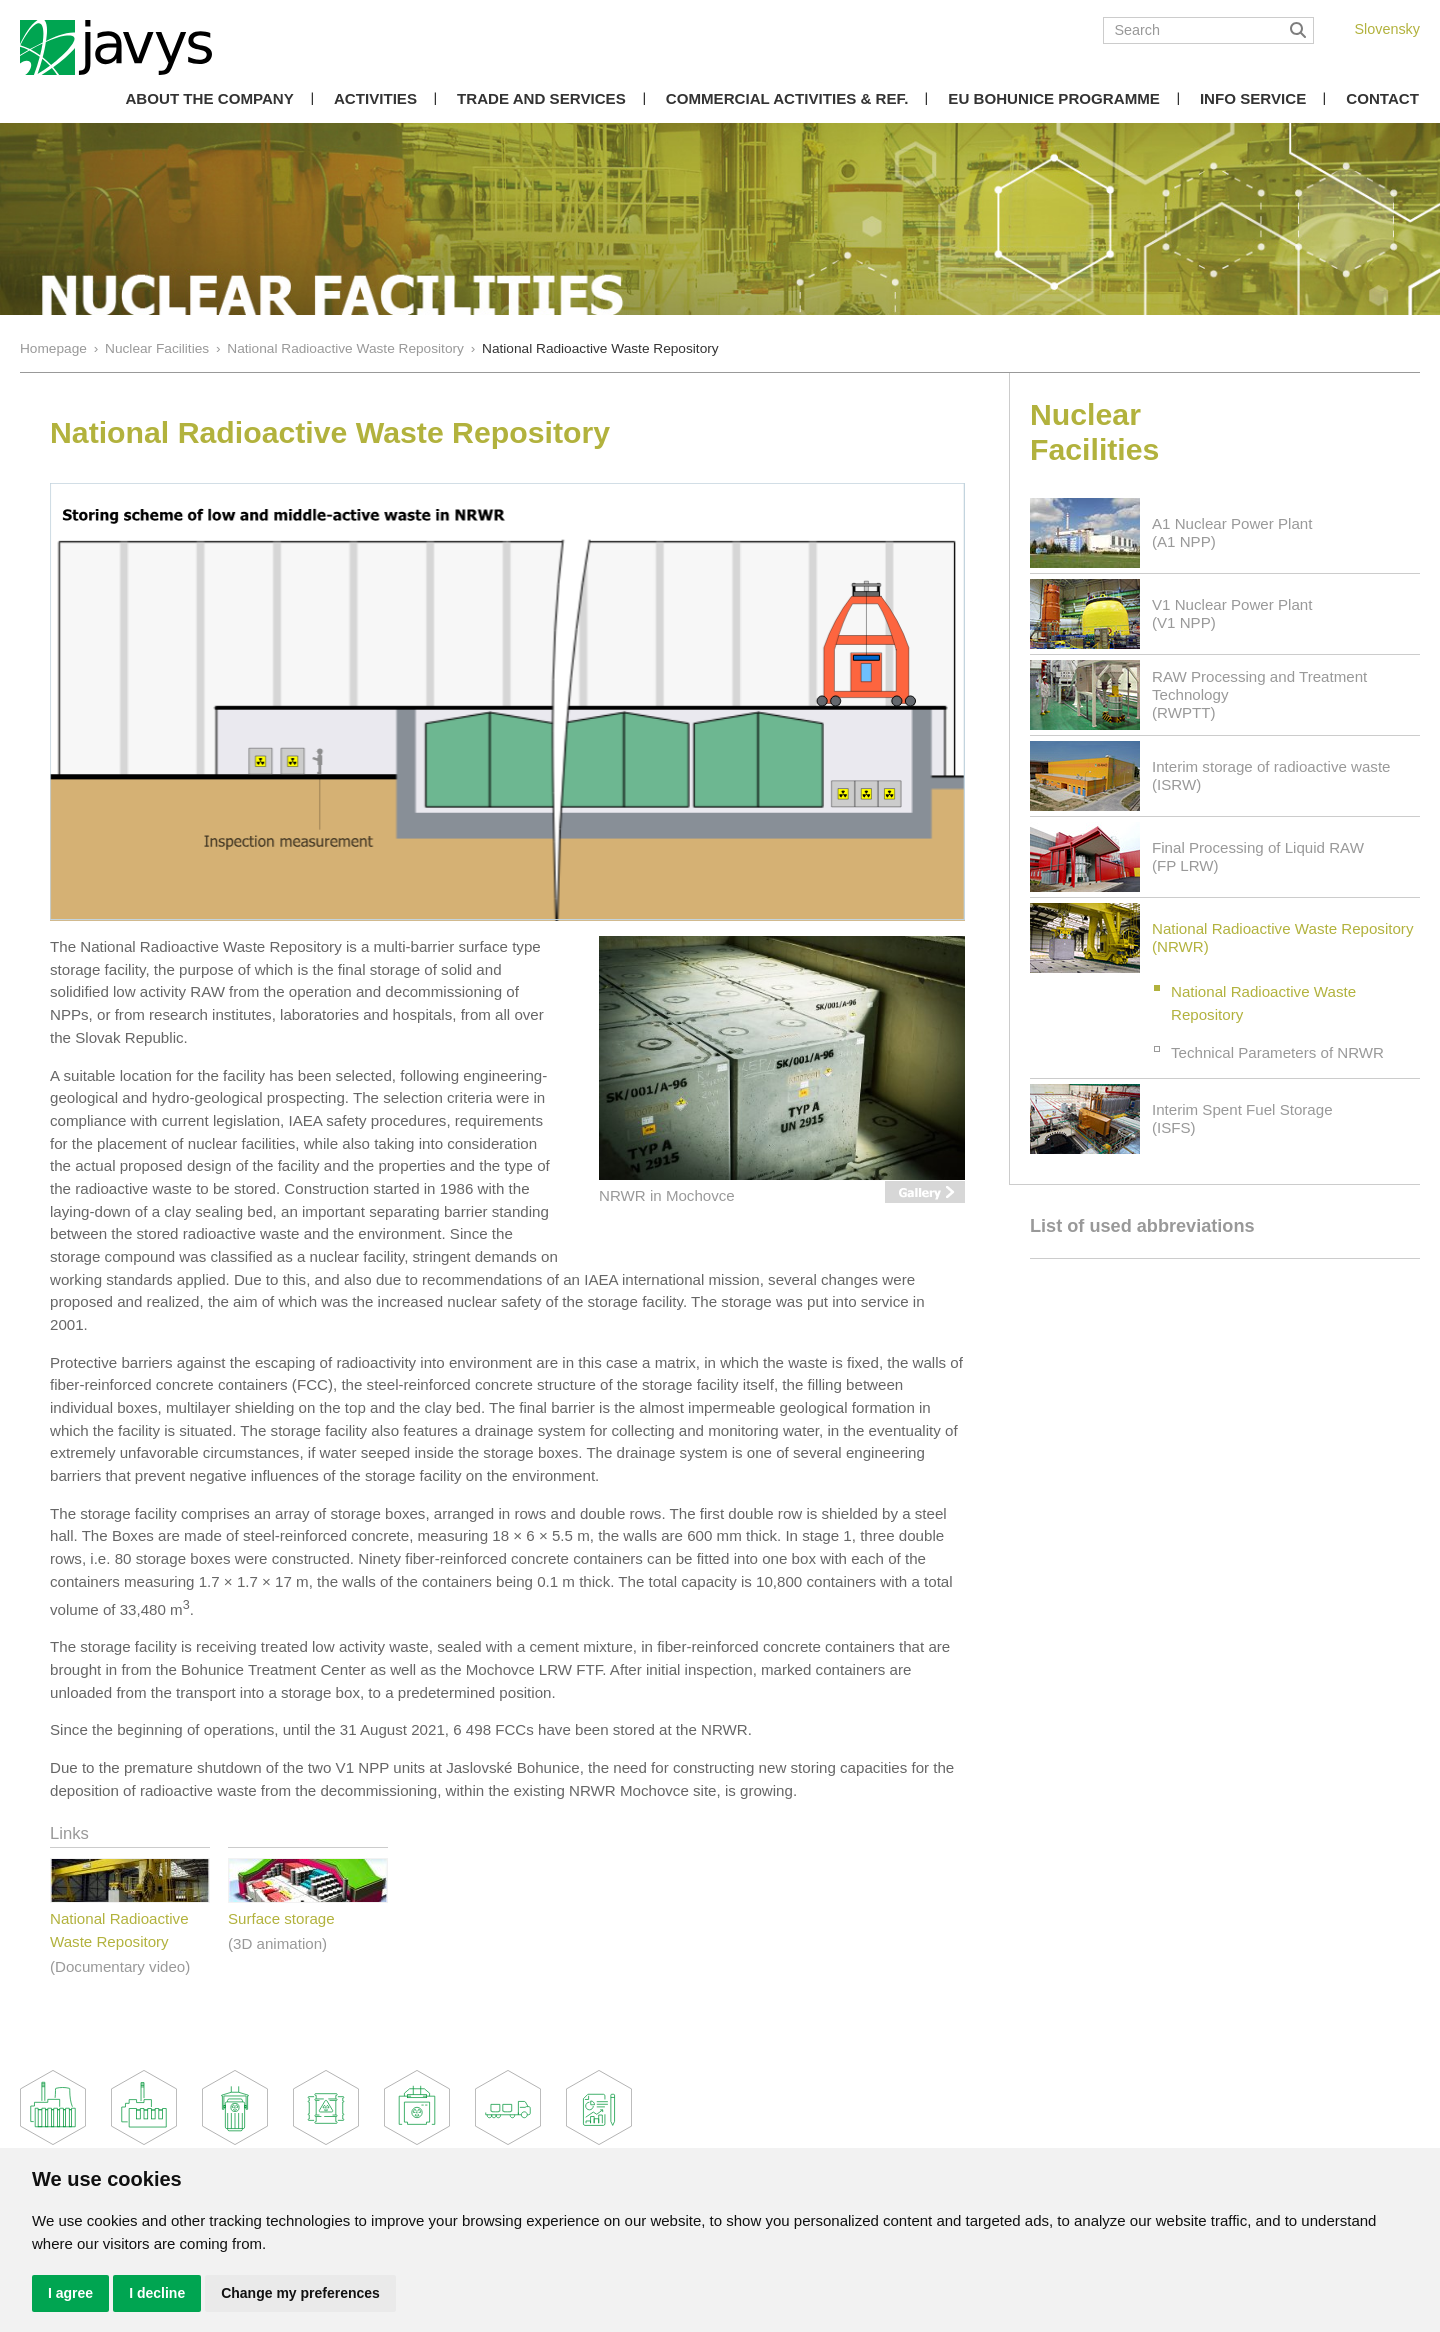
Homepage (53, 348)
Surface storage (281, 1918)
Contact (1382, 98)
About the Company (209, 98)
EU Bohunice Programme (1054, 98)
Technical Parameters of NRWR (1277, 1052)
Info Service (1253, 98)
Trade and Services (541, 98)
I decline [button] (157, 2293)
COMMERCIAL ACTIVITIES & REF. (787, 98)
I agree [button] (70, 2293)
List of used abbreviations (1142, 1226)
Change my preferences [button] (300, 2293)
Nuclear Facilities (157, 348)
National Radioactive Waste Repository (345, 348)
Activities (375, 98)
